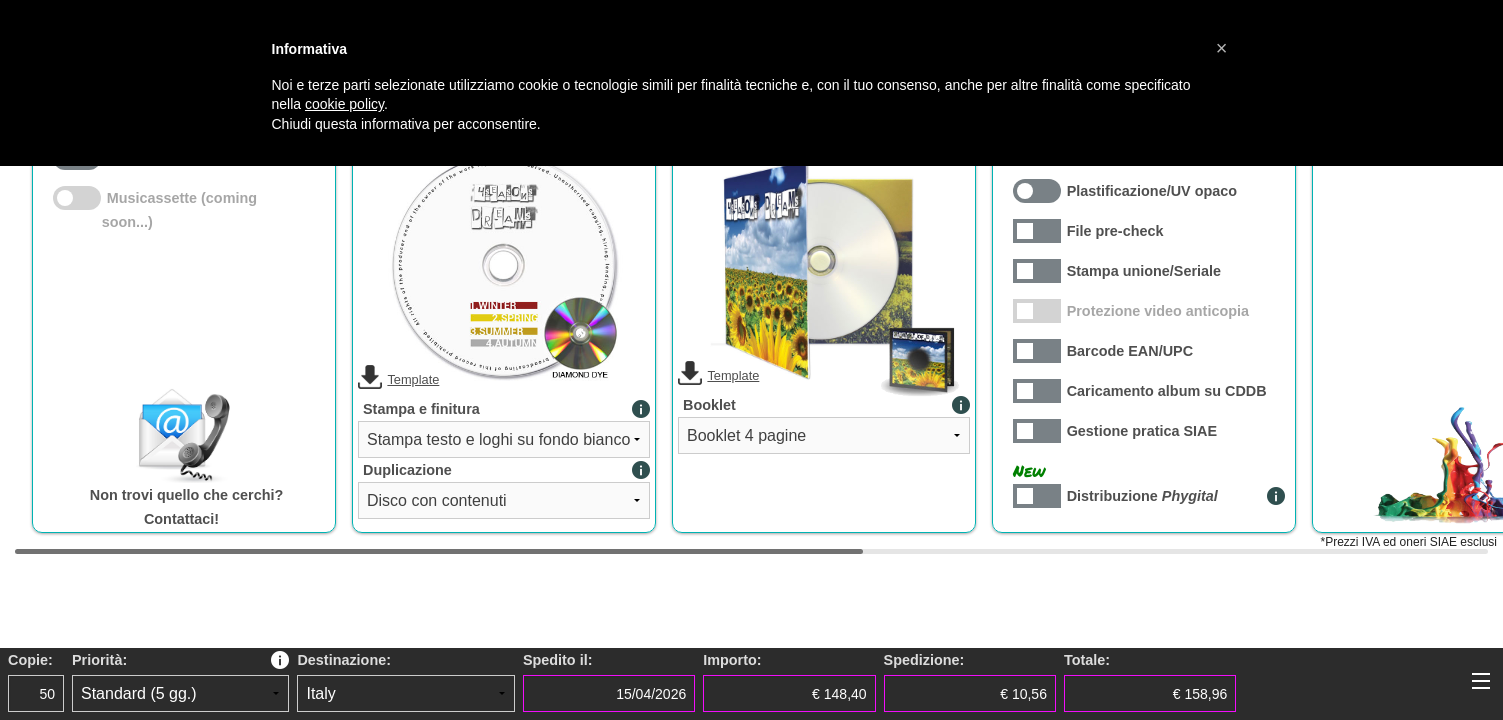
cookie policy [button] (344, 104)
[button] (1222, 48)
